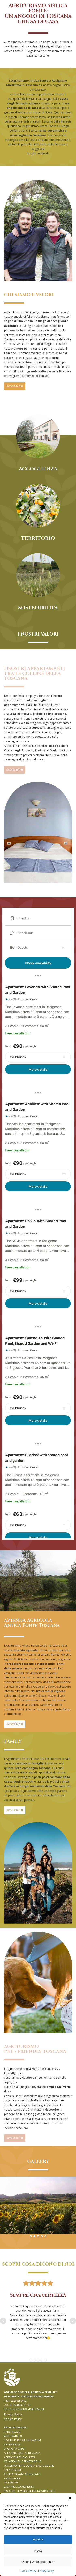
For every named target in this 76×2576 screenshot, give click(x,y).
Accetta (38, 2539)
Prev (5, 2207)
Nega (38, 2550)
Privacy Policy (46, 2571)
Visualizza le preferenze (38, 2561)
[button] (70, 2498)
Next (70, 2207)
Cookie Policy (28, 2571)
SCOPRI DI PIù (14, 386)
